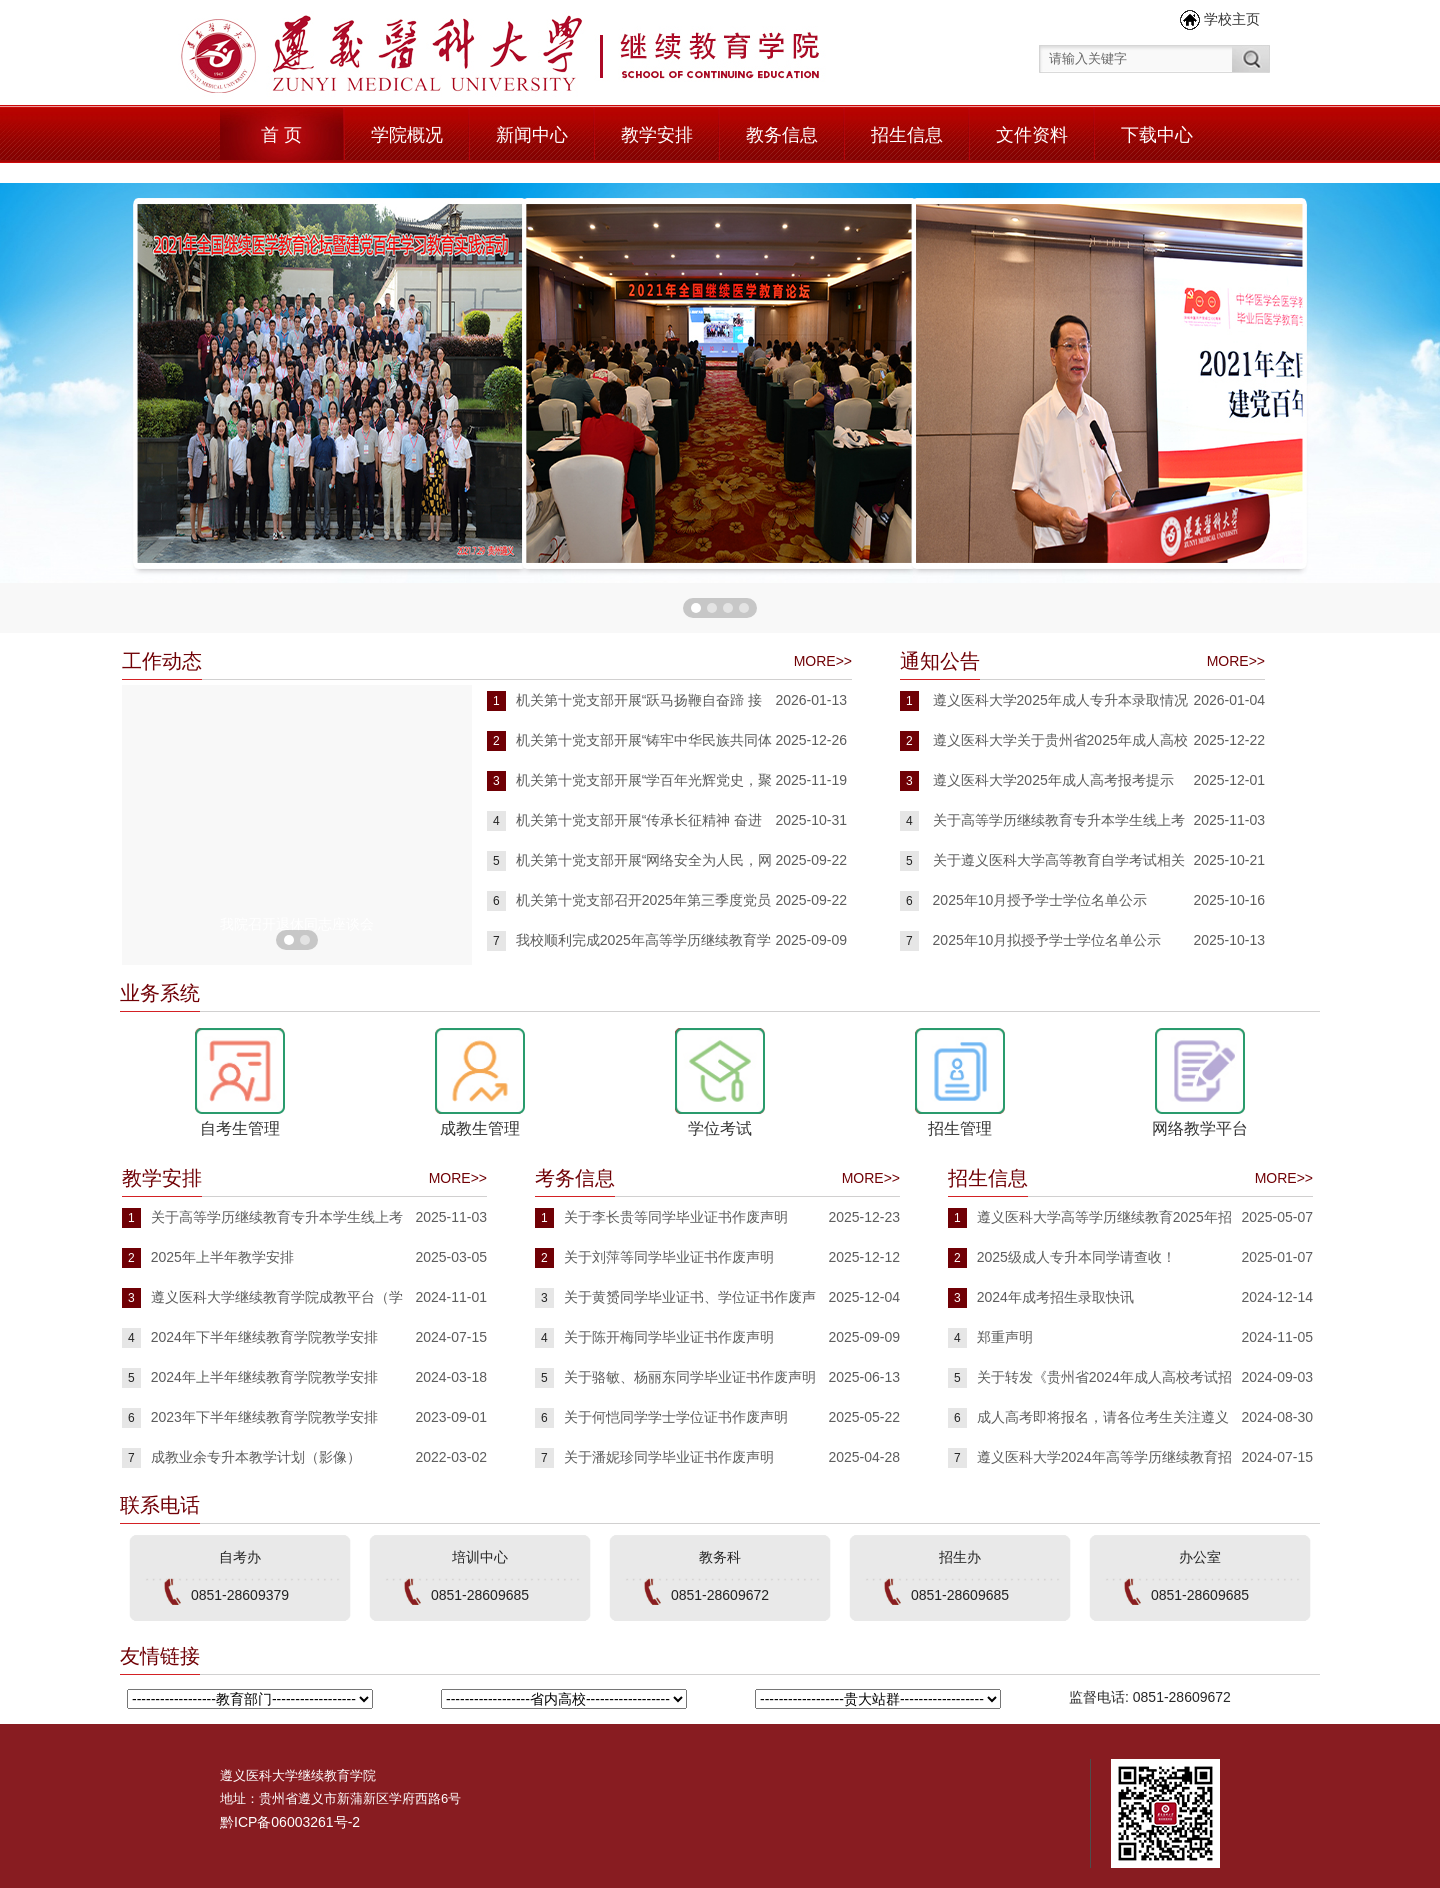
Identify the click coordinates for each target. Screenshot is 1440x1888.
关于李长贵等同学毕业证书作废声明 (676, 1217)
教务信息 (782, 135)
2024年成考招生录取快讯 (1055, 1297)
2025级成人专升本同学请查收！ (1076, 1257)
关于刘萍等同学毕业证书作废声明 (669, 1257)
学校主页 (1232, 19)
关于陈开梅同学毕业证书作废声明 (669, 1337)
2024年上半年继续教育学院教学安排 (264, 1377)
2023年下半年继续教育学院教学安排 (264, 1417)
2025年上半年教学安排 (222, 1257)
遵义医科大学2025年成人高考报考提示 (1053, 780)
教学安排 (657, 135)
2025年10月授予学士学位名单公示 (1040, 900)
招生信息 (907, 135)
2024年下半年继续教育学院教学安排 (264, 1337)
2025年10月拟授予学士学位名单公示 (1047, 940)
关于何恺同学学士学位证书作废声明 (676, 1417)
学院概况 (407, 135)
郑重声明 (1005, 1337)
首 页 (281, 135)
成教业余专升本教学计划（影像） (256, 1457)
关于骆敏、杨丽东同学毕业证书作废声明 (690, 1377)
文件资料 (1032, 135)
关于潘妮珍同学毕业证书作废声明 (669, 1457)
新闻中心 (532, 135)
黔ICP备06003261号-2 (290, 1822)
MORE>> (823, 661)
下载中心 (1157, 135)
